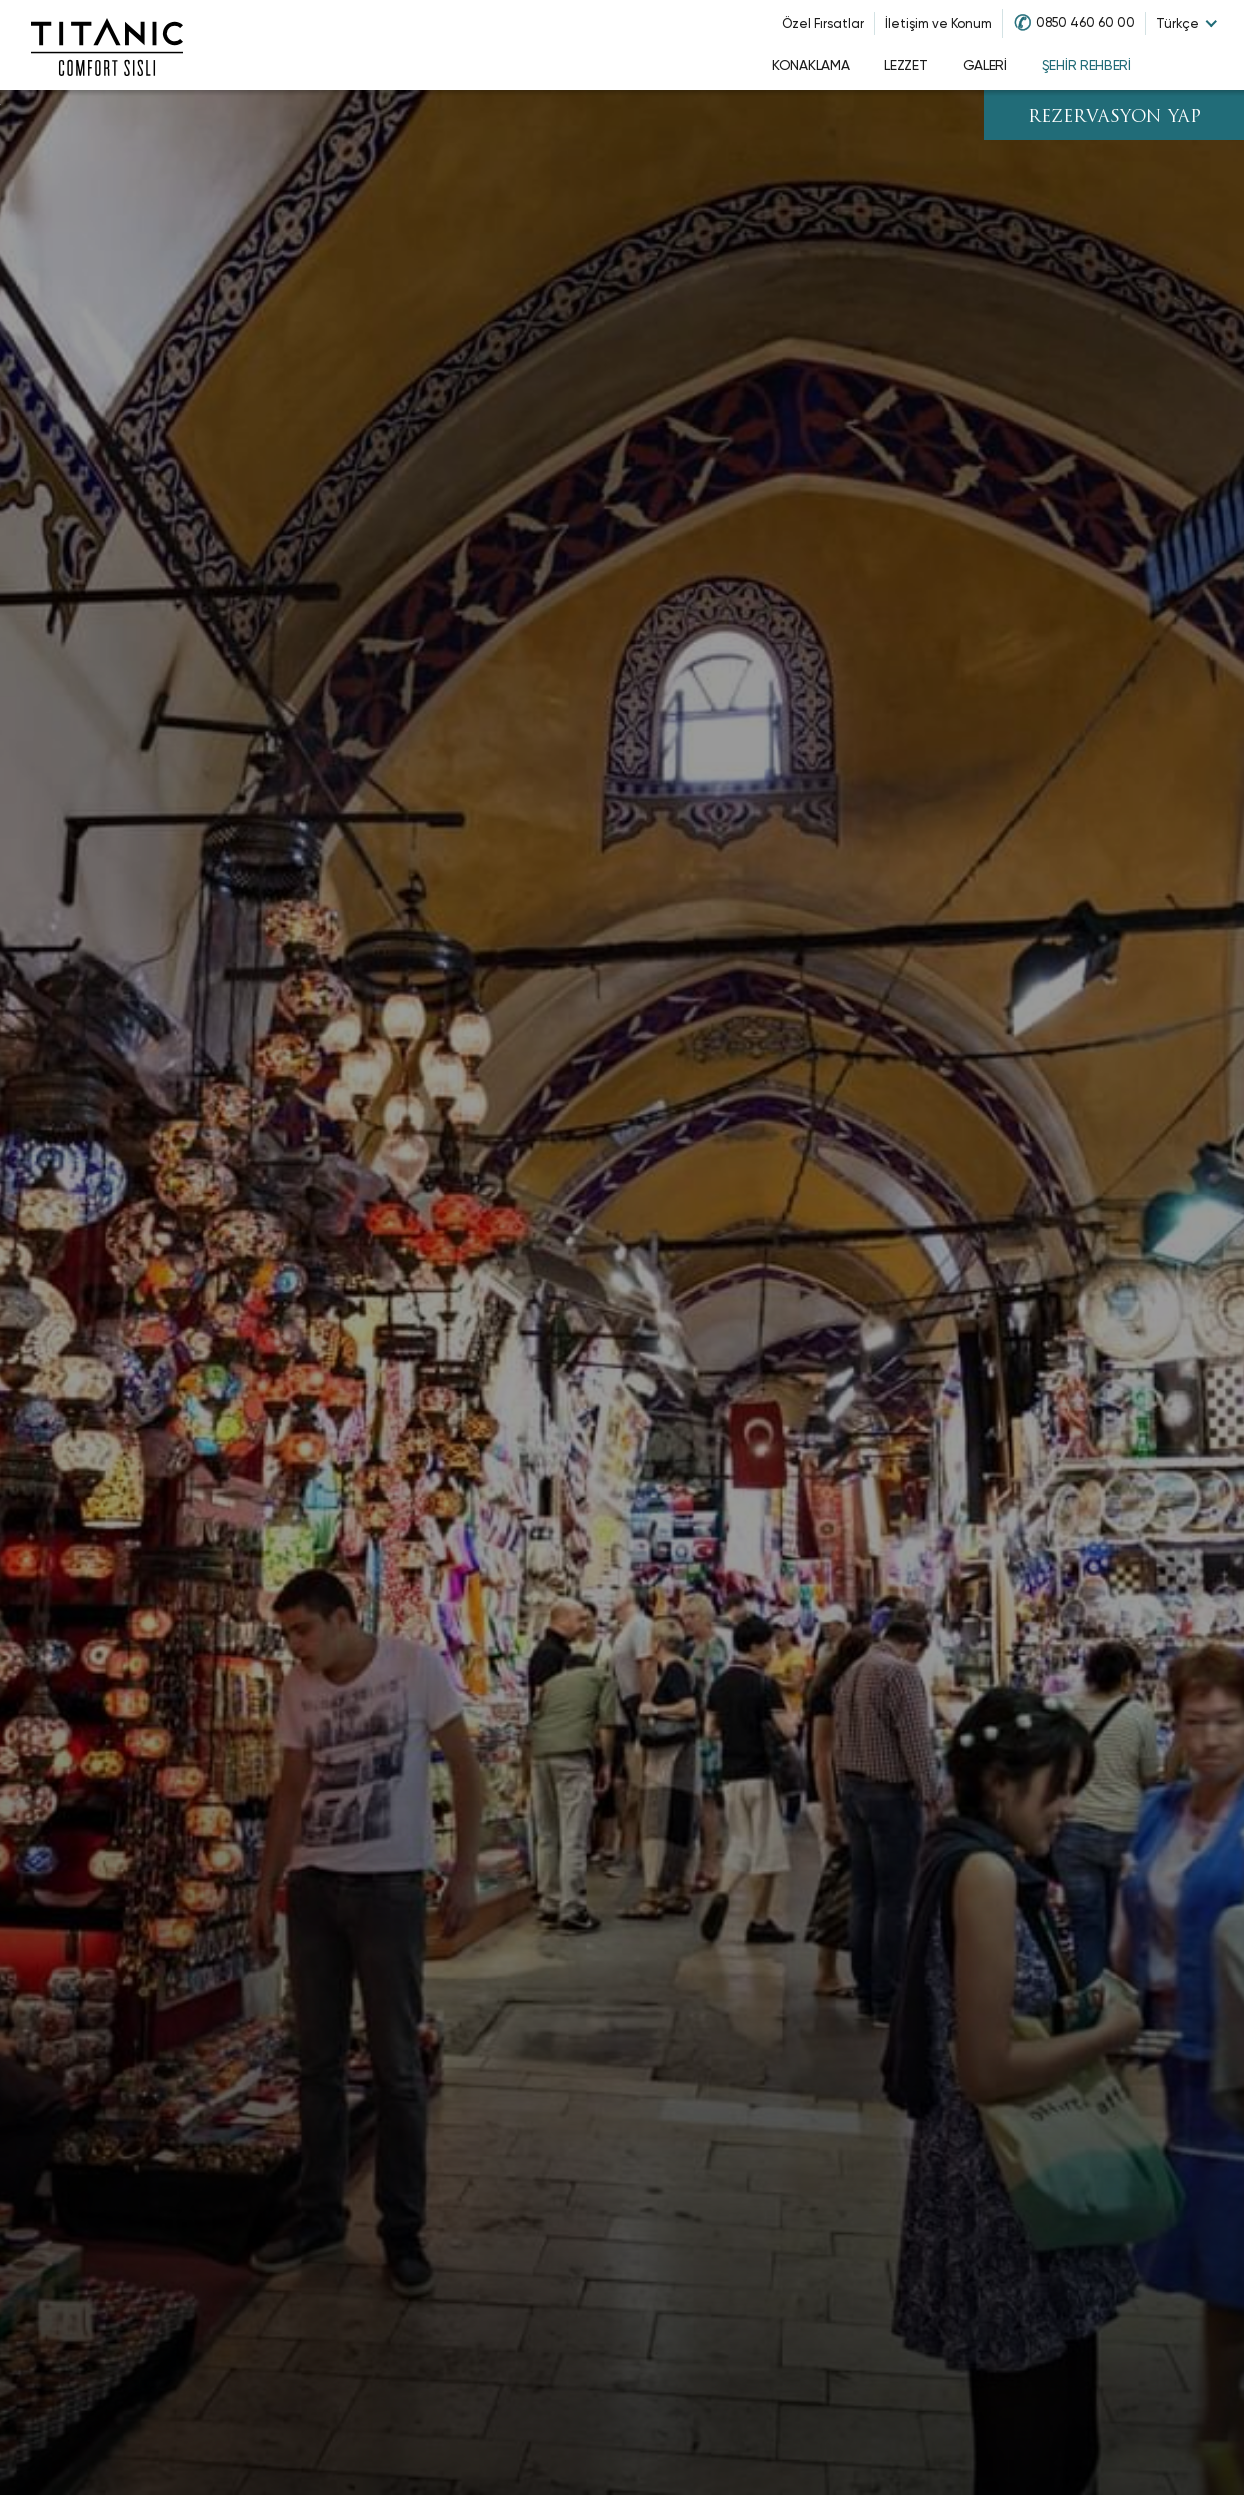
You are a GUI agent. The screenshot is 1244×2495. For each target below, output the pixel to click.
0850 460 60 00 (1085, 22)
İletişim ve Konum (938, 23)
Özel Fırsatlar (823, 23)
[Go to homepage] (107, 45)
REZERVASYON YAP (1114, 117)
